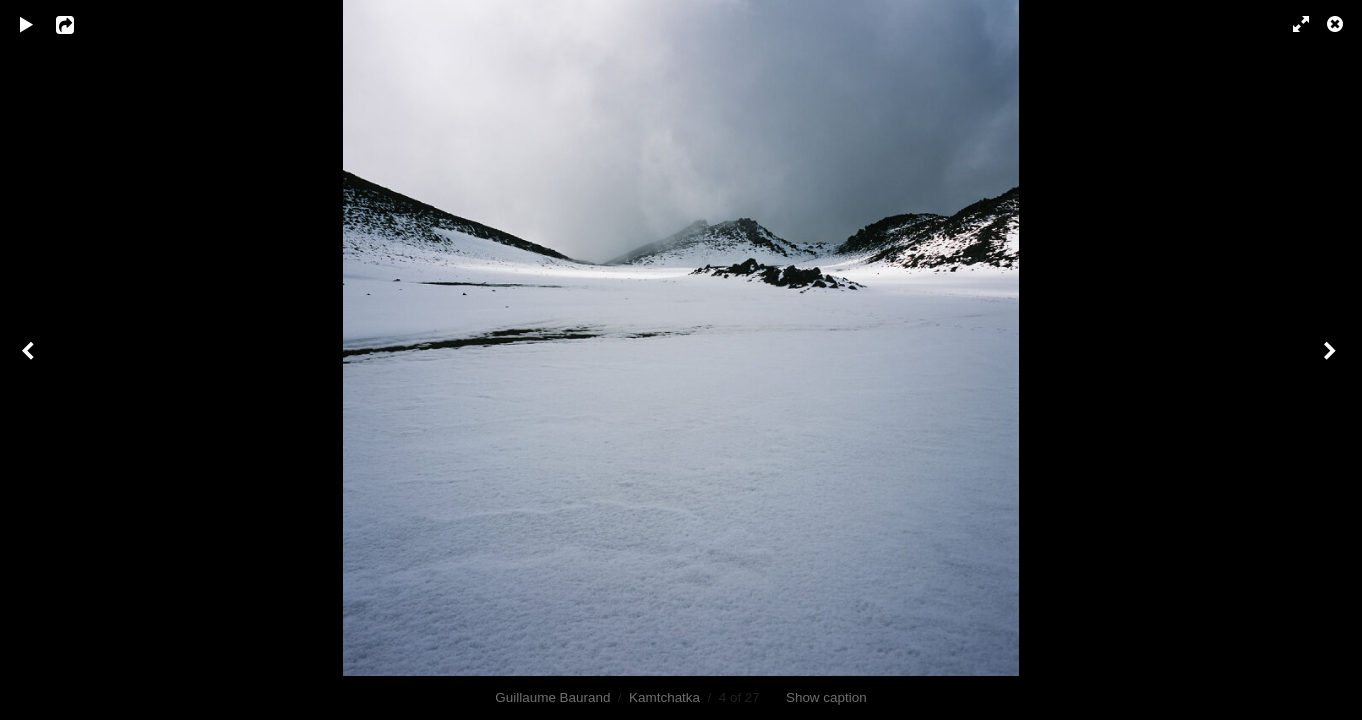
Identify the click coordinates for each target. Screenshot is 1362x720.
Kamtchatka (664, 697)
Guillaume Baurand (552, 697)
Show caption (826, 697)
